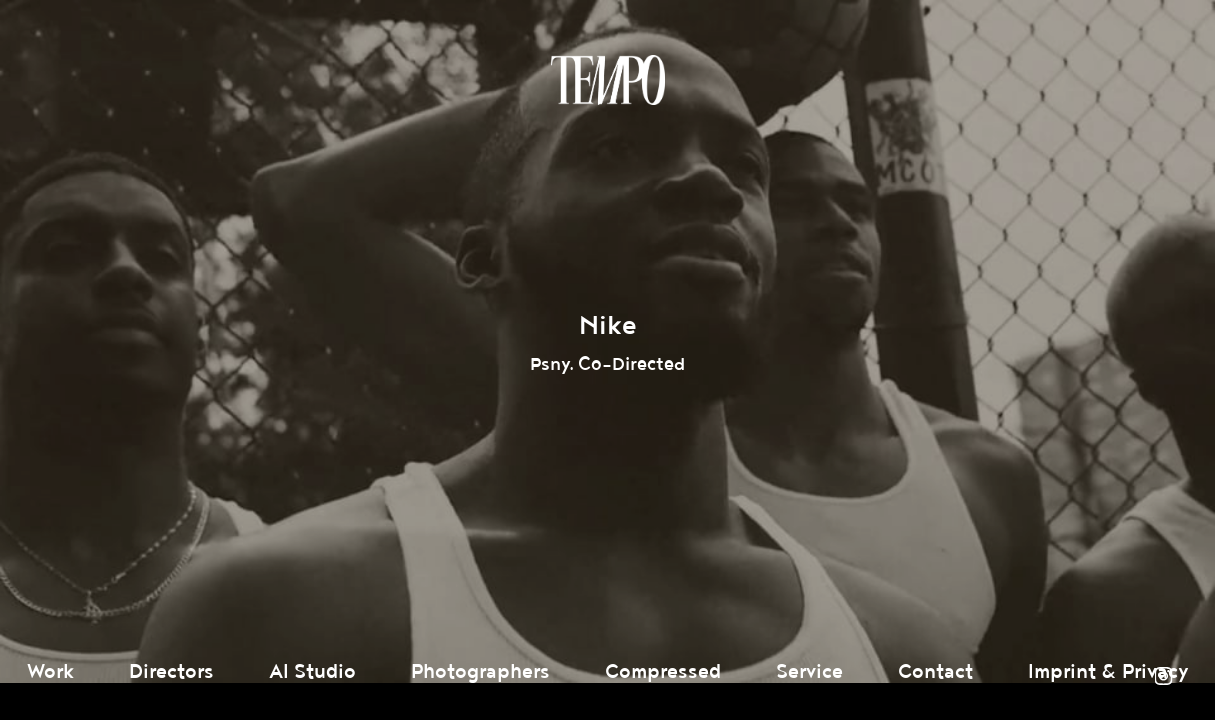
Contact (935, 672)
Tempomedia (608, 80)
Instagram (1163, 676)
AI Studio (312, 672)
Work (50, 672)
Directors (171, 672)
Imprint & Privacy (1108, 672)
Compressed (663, 672)
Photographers (480, 672)
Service (809, 672)
